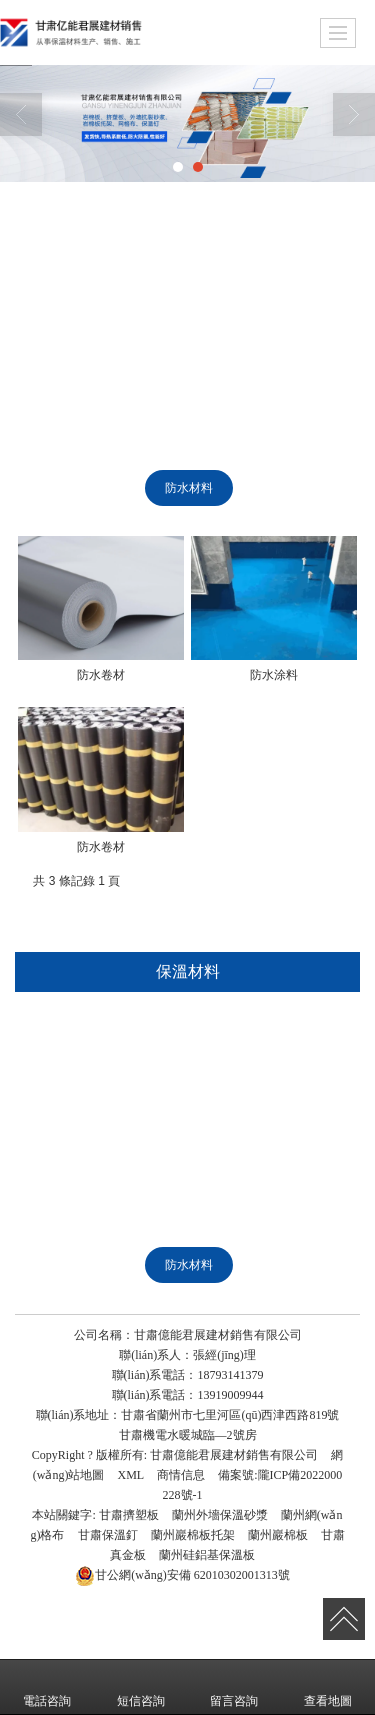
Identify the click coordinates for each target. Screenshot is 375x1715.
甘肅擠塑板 (129, 1515)
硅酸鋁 (290, 349)
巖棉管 (82, 395)
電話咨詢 (47, 1687)
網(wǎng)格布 (82, 303)
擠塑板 (76, 257)
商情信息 (181, 1475)
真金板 (201, 349)
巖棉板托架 (289, 303)
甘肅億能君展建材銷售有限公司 (234, 1455)
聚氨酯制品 (82, 488)
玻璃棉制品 (286, 442)
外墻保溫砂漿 (272, 257)
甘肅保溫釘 (108, 1535)
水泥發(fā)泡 (170, 442)
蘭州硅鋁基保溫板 (207, 1555)
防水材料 (189, 488)
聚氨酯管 (278, 395)
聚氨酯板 (177, 395)
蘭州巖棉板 (278, 1535)
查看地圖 (328, 1687)
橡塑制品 (290, 488)
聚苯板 (67, 442)
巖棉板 (165, 257)
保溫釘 (188, 303)
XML (130, 1475)
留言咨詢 (234, 1687)
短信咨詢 (141, 1687)
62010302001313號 (182, 1575)
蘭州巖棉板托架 (193, 1535)
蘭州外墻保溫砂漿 (220, 1515)
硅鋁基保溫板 (94, 349)
